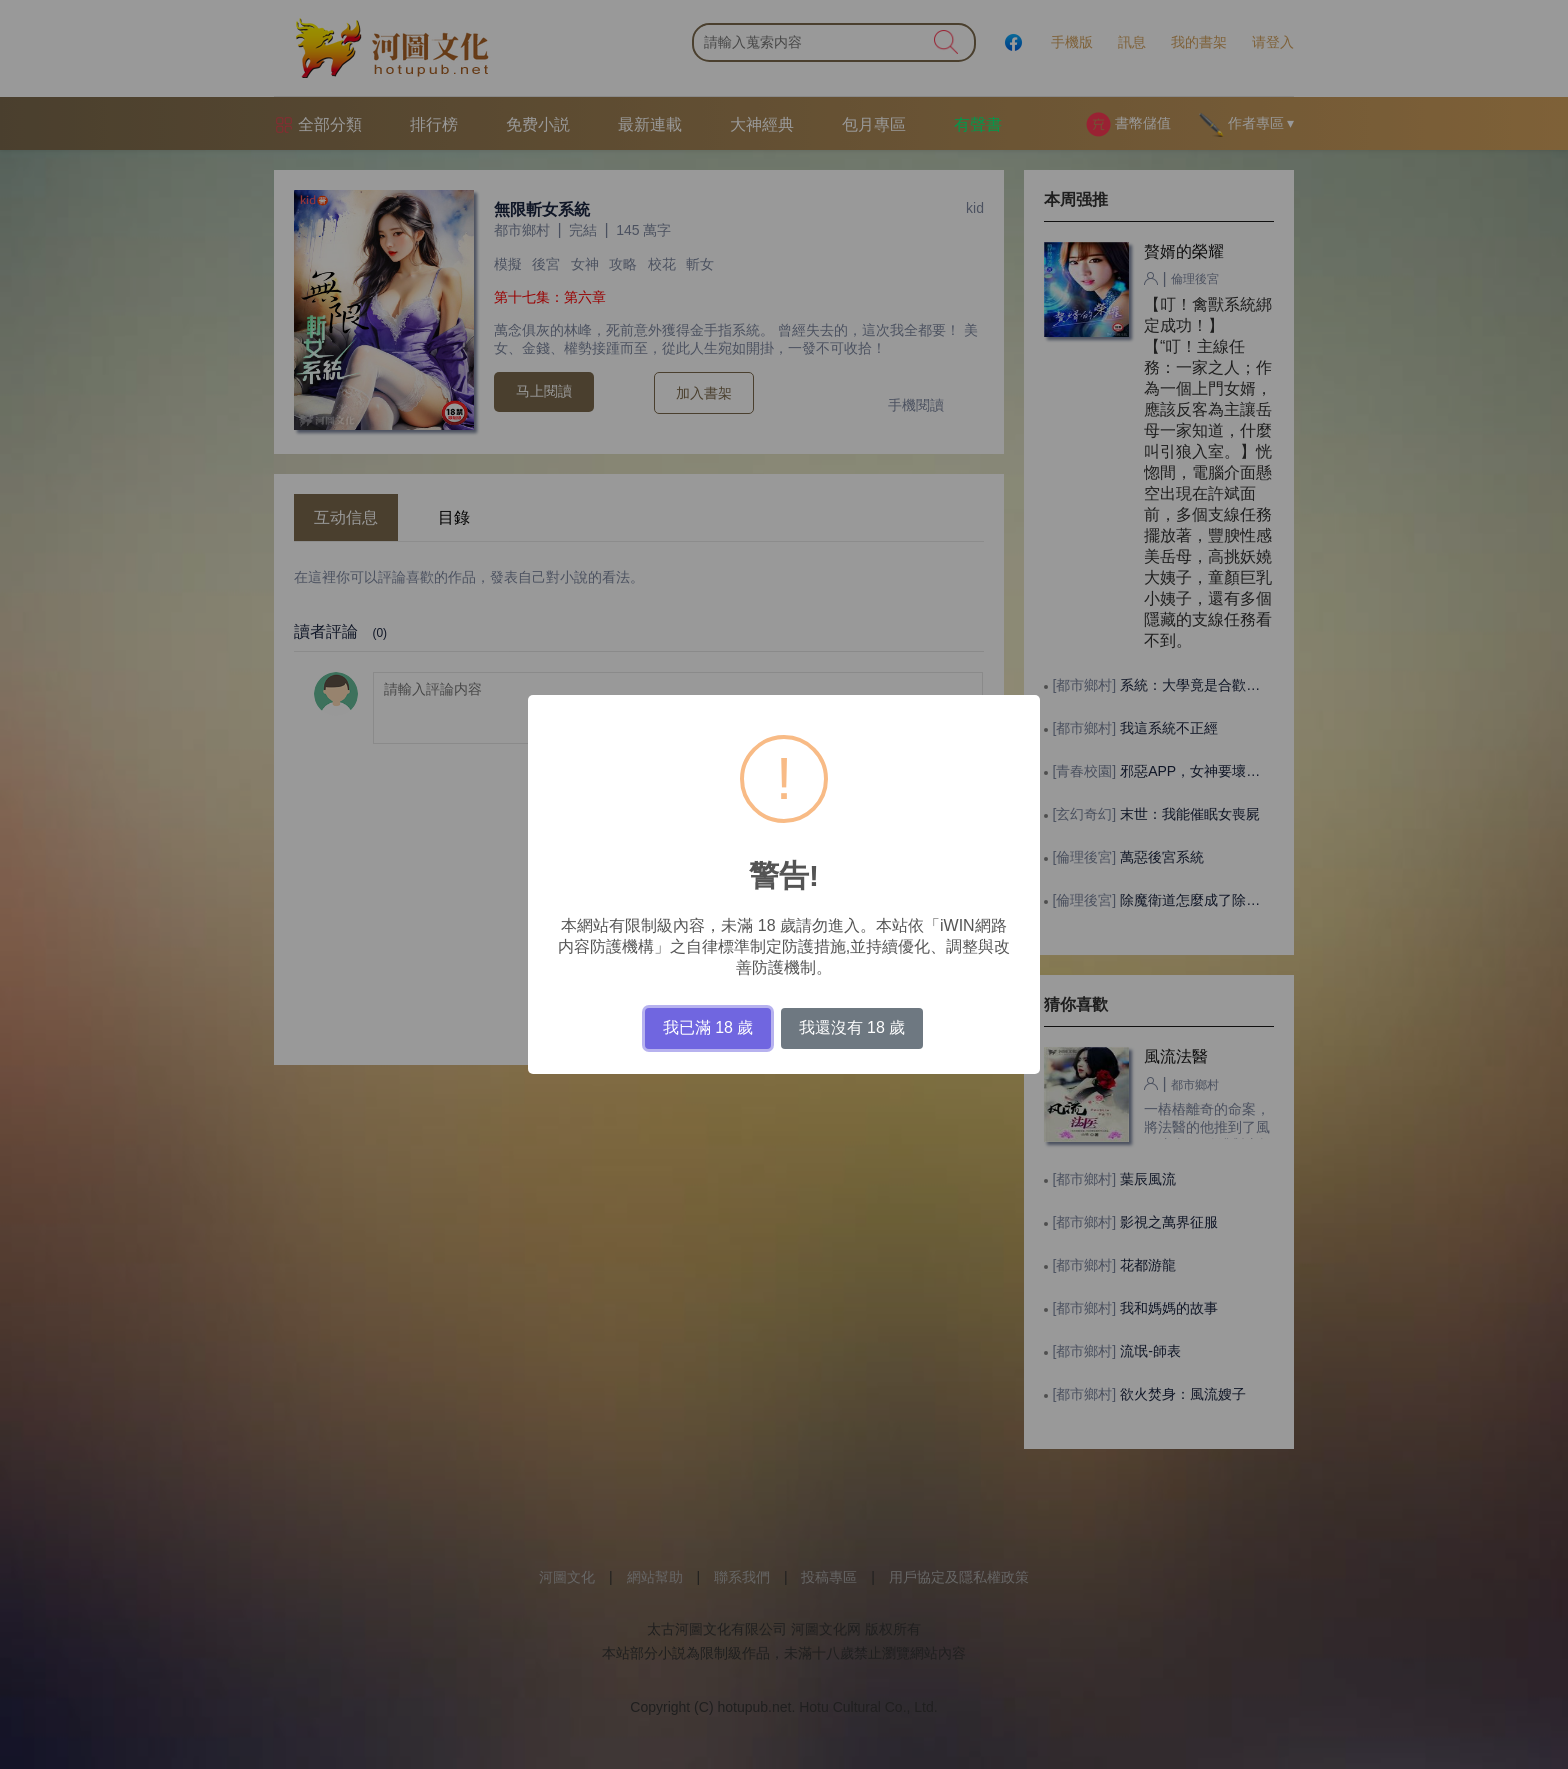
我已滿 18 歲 (708, 1027)
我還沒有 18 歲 (852, 1027)
